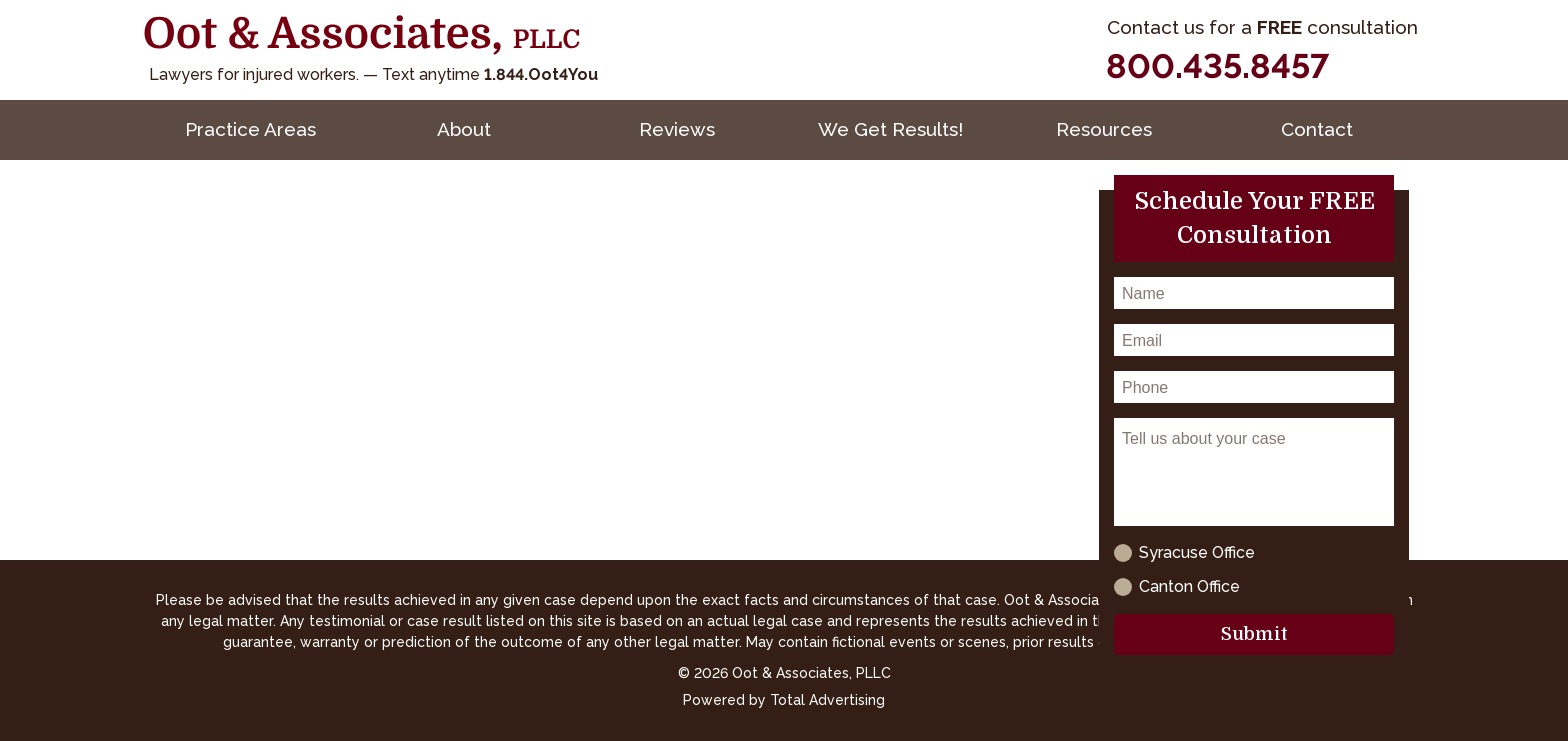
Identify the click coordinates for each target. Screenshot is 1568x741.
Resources (1104, 129)
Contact (1317, 129)
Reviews (677, 129)
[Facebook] (1359, 67)
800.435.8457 (1217, 66)
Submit (1254, 634)
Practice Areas (250, 129)
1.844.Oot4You (541, 74)
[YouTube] (1404, 67)
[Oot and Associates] (362, 35)
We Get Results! (890, 129)
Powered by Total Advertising (784, 700)
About (464, 129)
